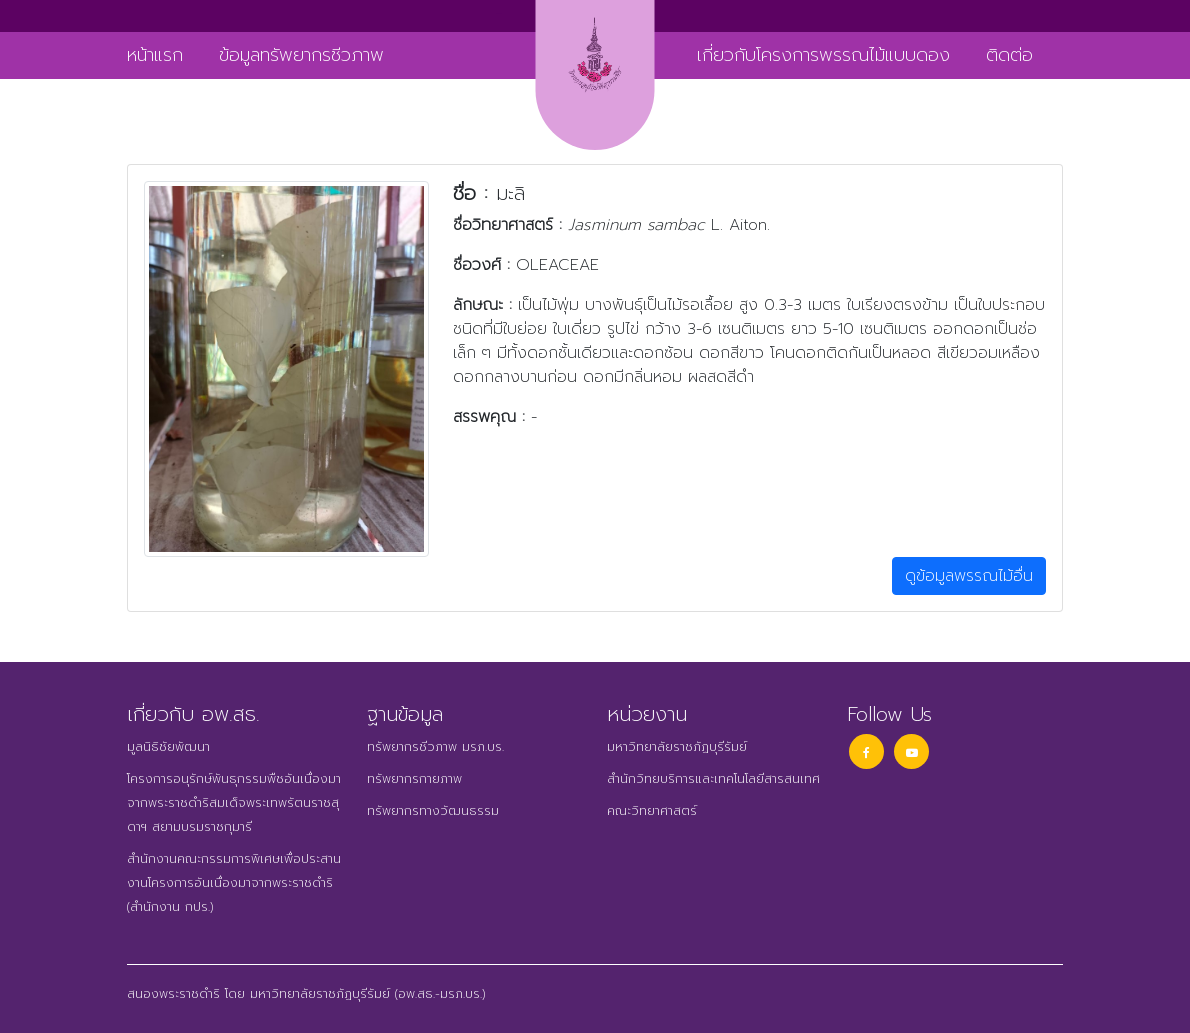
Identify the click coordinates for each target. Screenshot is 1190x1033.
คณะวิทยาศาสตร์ (652, 811)
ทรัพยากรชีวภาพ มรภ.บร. (435, 747)
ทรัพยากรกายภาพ (414, 779)
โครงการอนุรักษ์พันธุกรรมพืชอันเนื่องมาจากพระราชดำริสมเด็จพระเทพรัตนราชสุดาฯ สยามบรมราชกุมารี (234, 803)
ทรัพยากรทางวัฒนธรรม (433, 811)
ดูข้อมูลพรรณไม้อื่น (969, 576)
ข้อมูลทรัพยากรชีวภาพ (301, 55)
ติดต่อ (1009, 55)
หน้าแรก (155, 55)
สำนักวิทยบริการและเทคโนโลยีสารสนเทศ (713, 779)
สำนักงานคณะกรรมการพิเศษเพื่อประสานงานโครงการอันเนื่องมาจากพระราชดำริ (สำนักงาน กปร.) (234, 883)
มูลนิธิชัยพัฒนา (168, 747)
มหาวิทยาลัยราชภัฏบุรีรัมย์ (677, 747)
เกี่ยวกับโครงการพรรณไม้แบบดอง (823, 55)
